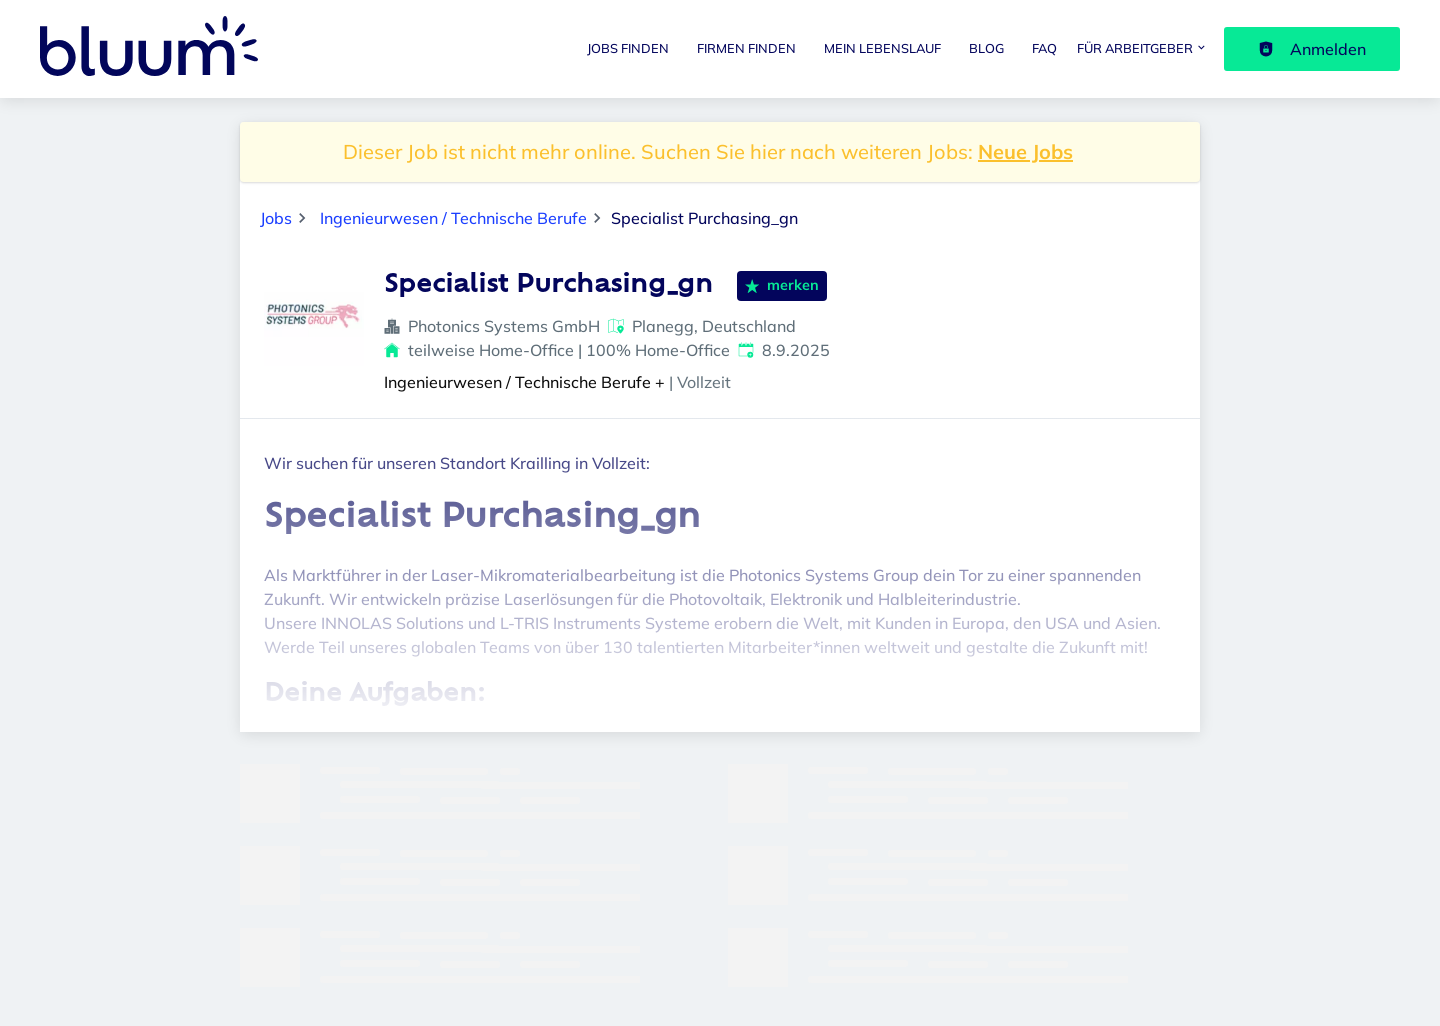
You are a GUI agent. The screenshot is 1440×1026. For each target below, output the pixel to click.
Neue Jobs (1025, 151)
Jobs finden (628, 48)
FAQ (1044, 48)
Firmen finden (746, 48)
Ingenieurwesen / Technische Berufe (453, 218)
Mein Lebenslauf (882, 48)
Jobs (276, 218)
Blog (986, 48)
